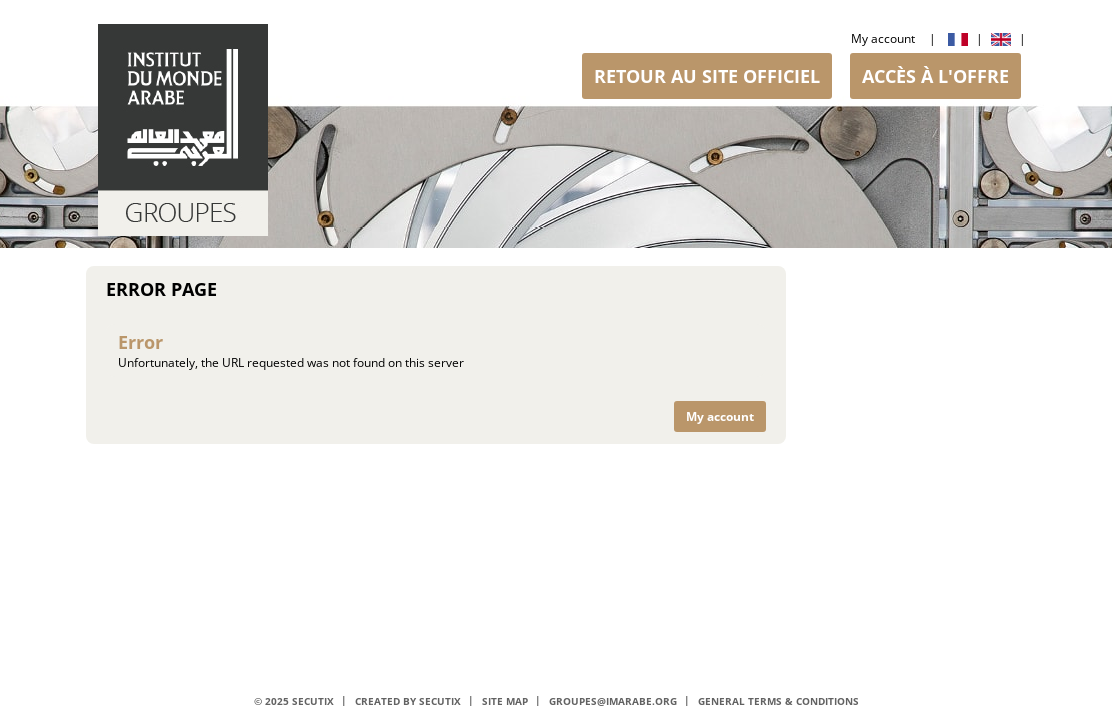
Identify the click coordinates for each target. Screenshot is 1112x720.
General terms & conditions (778, 701)
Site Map (505, 701)
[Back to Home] (183, 130)
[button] (707, 76)
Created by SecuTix (408, 701)
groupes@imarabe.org (613, 701)
